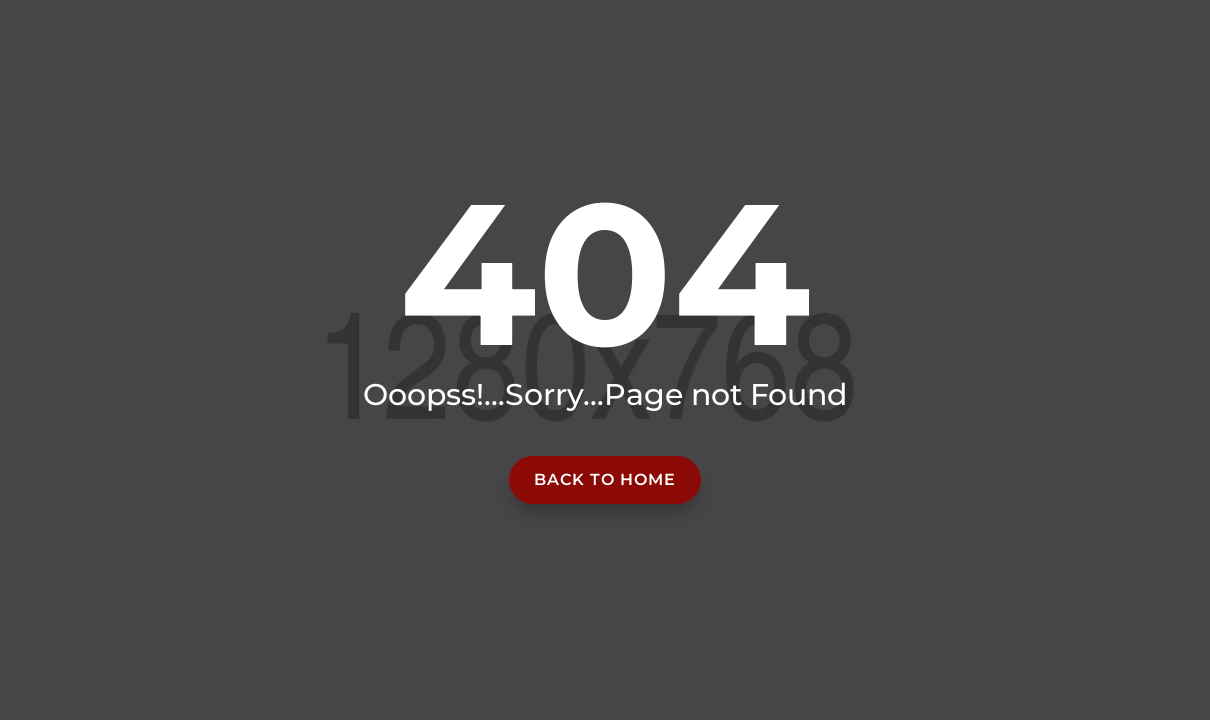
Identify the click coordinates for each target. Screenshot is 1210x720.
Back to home (605, 479)
